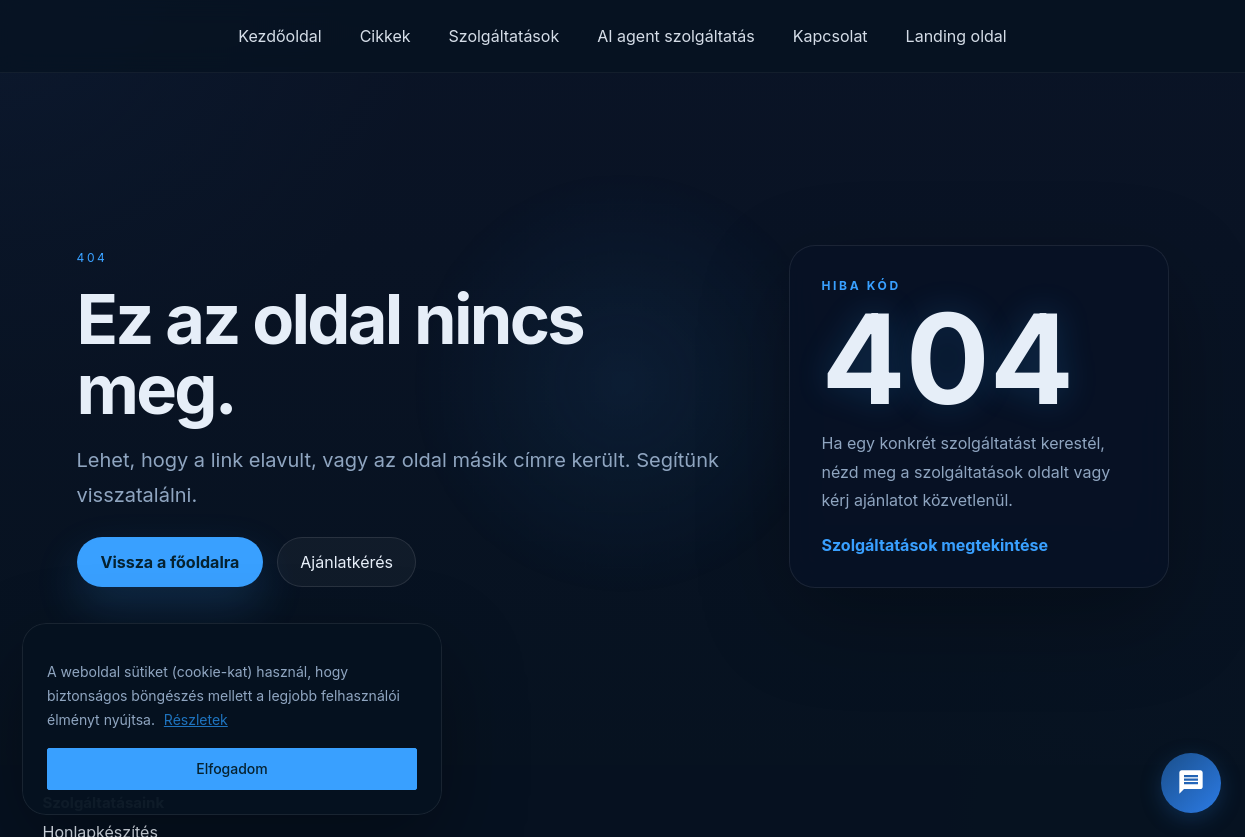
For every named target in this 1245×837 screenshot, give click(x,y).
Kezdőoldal (279, 36)
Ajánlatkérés (346, 562)
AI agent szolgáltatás (676, 36)
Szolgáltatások (504, 36)
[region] (232, 719)
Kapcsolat (830, 36)
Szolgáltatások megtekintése (935, 545)
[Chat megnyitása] (1191, 783)
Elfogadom (232, 768)
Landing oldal (956, 36)
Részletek (196, 719)
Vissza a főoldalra (170, 562)
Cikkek (385, 36)
